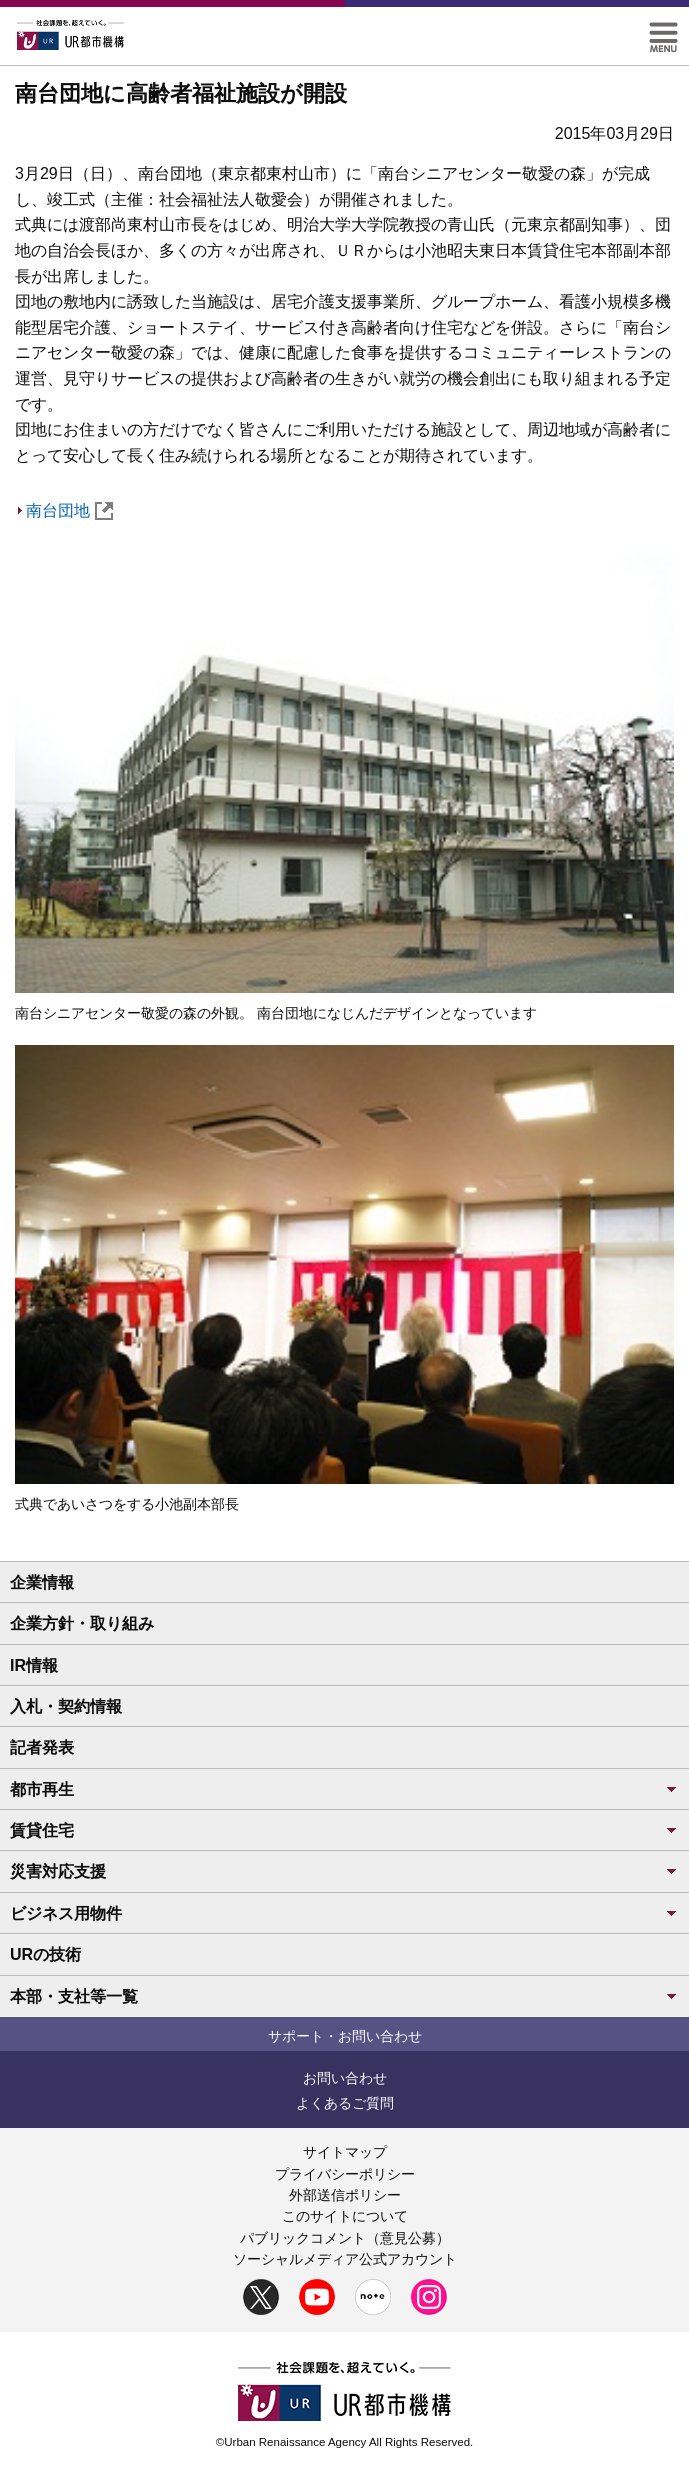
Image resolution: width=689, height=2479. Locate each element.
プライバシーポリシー (345, 2174)
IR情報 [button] (34, 1665)
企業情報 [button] (42, 1582)
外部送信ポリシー (345, 2195)
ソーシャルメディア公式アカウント (345, 2259)
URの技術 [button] (45, 1954)
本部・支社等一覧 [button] (344, 1996)
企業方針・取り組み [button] (82, 1623)
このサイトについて (345, 2216)
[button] (663, 30)
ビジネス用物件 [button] (344, 1913)
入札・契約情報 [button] (66, 1706)
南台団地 (69, 510)
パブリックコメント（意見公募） (345, 2238)
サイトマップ (345, 2152)
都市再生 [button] (344, 1789)
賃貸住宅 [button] (344, 1830)
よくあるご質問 (345, 2103)
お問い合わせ (345, 2078)
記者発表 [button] (42, 1747)
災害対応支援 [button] (344, 1871)
